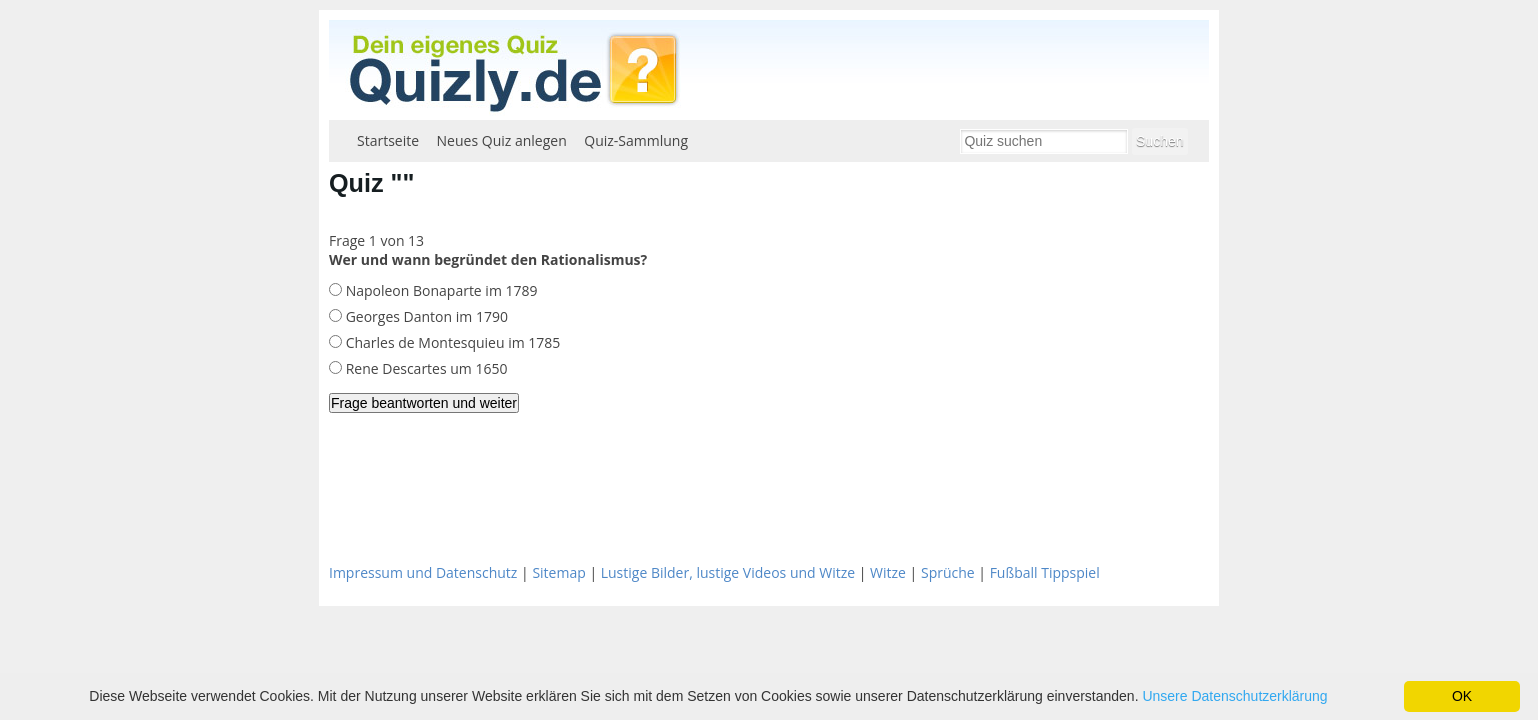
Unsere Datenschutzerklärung (1234, 696)
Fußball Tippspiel (1045, 572)
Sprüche (948, 572)
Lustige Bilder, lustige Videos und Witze (728, 572)
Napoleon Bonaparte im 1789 (440, 290)
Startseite (388, 140)
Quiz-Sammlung (636, 140)
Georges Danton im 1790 (425, 316)
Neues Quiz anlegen (502, 140)
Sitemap (558, 572)
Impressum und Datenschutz (423, 572)
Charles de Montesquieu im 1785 (451, 342)
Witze (888, 572)
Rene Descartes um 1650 (424, 368)
